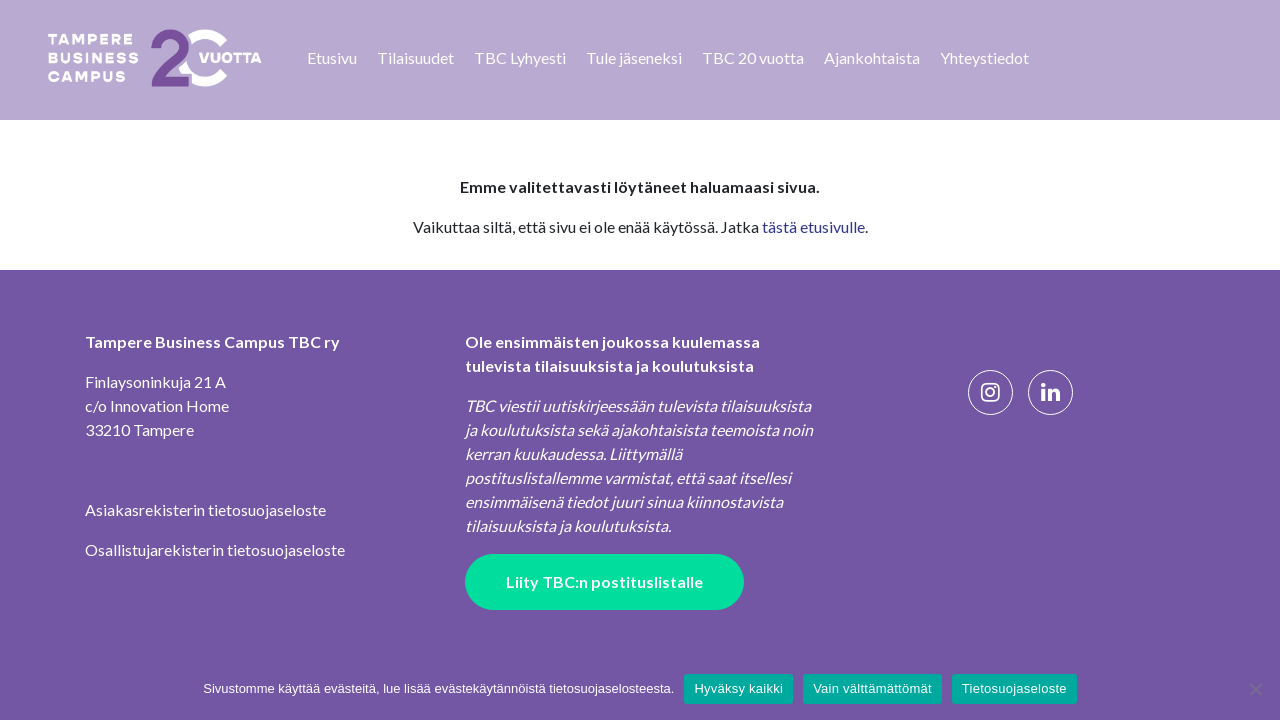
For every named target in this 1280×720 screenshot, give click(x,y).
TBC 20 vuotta (753, 57)
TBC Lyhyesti (520, 57)
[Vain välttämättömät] (1255, 689)
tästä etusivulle (813, 226)
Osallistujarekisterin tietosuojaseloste (215, 549)
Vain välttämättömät (872, 688)
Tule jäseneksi (634, 57)
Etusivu (332, 57)
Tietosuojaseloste (1014, 688)
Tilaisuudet (415, 57)
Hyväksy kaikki (738, 688)
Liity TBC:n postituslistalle (604, 581)
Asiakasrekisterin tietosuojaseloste (205, 509)
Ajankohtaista (872, 57)
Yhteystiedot (984, 57)
